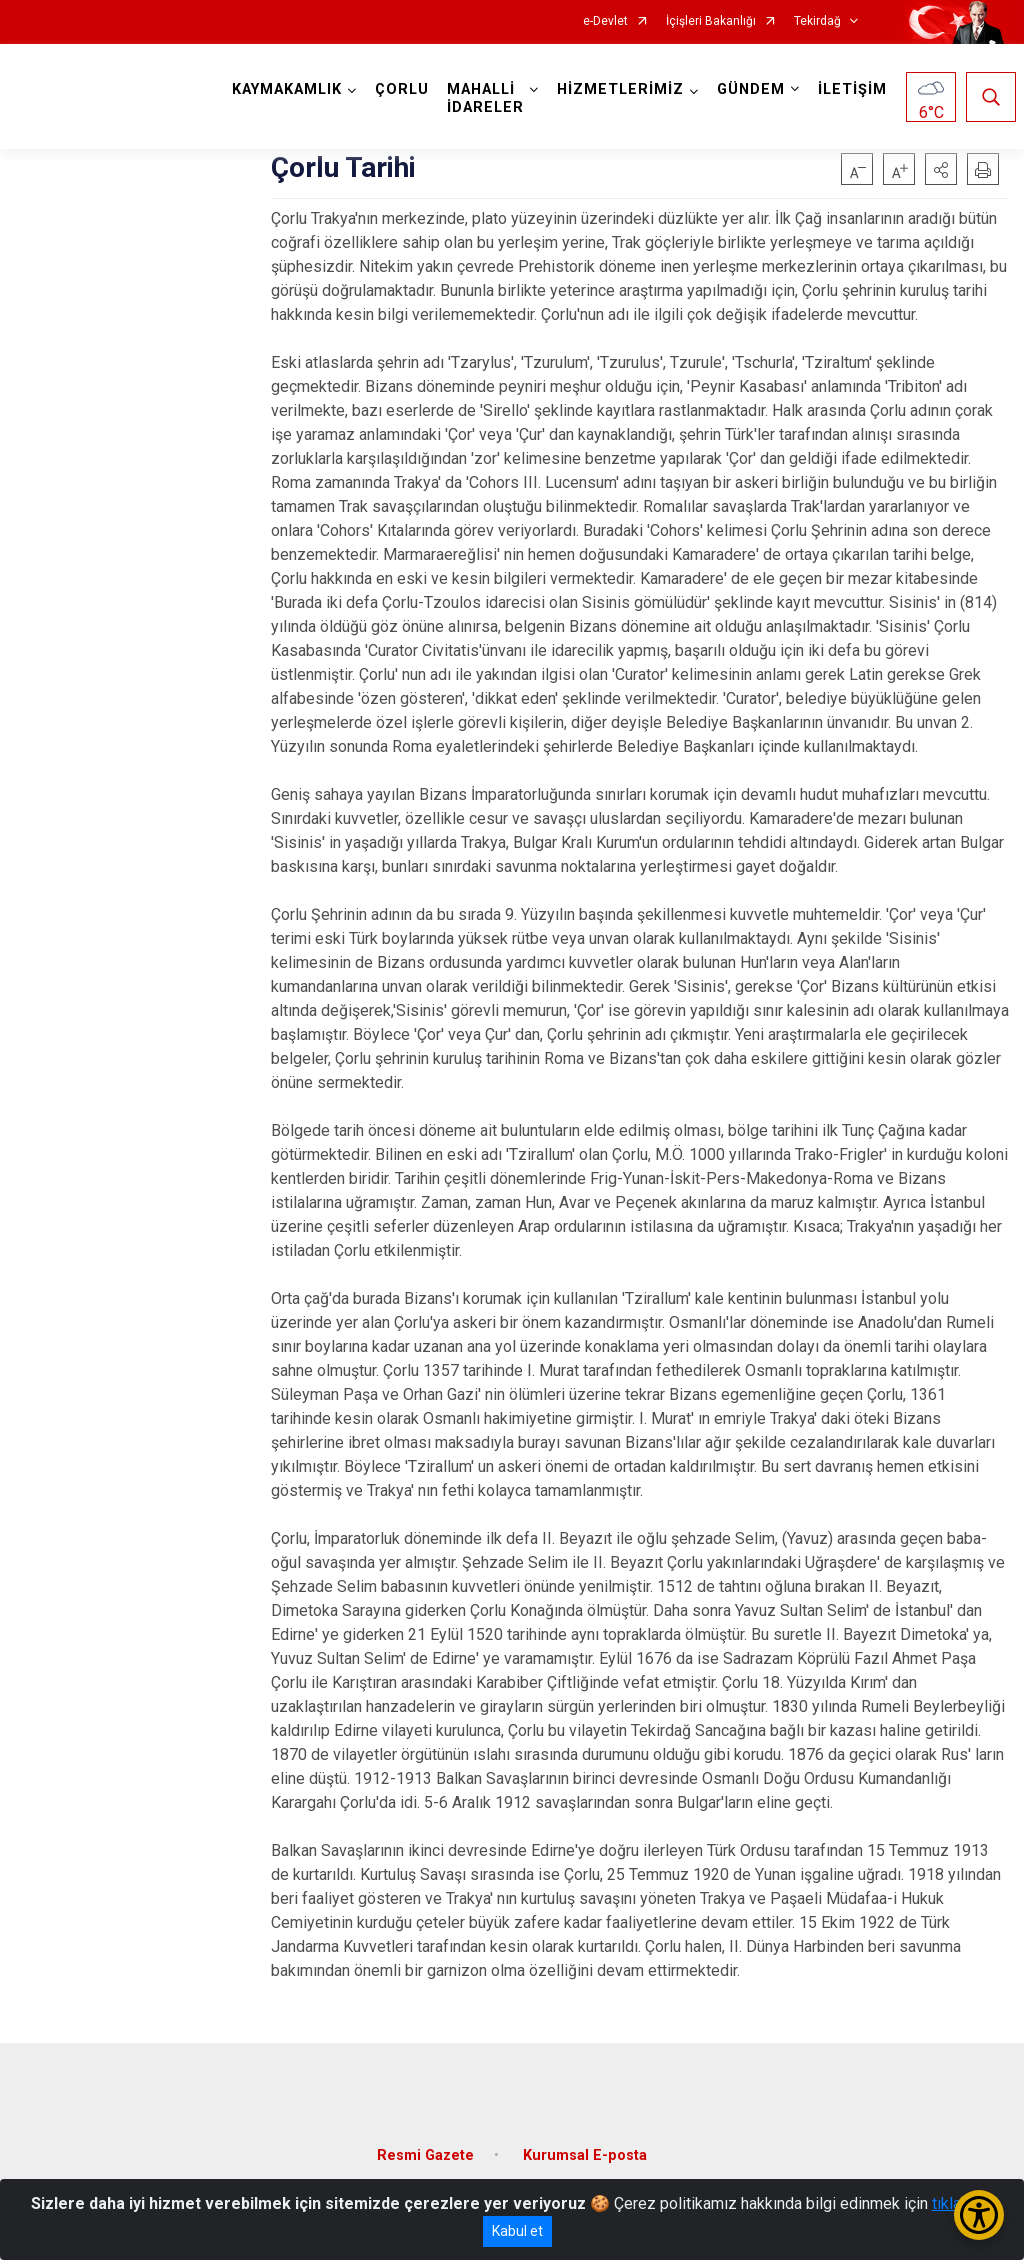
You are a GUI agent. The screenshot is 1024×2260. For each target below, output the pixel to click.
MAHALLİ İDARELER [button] (485, 98)
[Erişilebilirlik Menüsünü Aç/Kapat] (979, 2215)
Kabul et (517, 2231)
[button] (941, 169)
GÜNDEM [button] (751, 89)
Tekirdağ (817, 21)
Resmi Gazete (425, 2155)
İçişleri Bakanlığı (711, 21)
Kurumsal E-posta (585, 2155)
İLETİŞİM (852, 89)
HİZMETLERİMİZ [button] (620, 89)
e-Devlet (605, 21)
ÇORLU (402, 89)
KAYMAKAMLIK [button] (287, 89)
